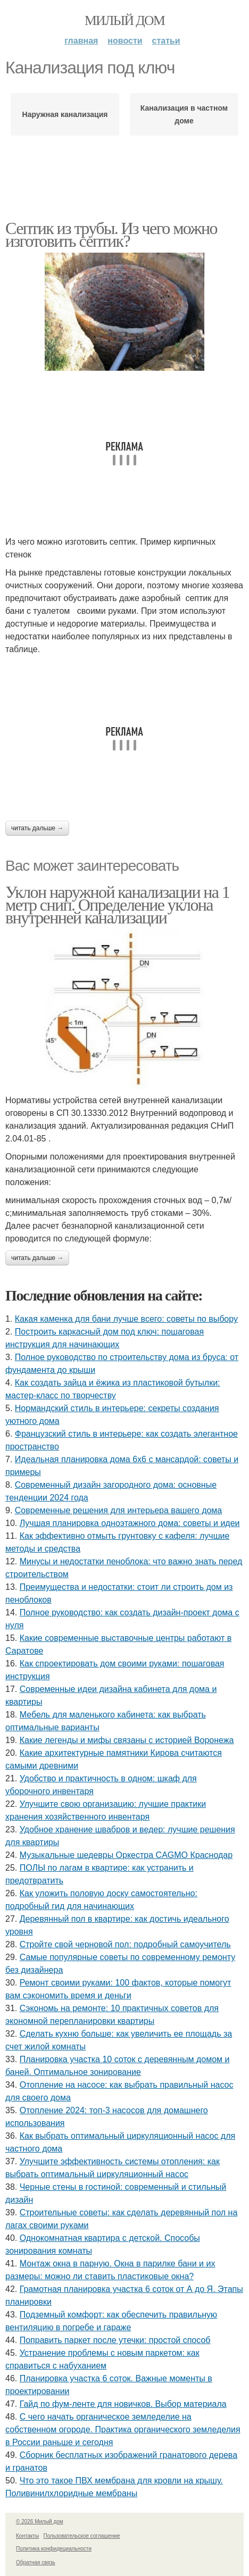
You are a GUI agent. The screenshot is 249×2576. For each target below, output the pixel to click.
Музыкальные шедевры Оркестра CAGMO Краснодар (126, 1855)
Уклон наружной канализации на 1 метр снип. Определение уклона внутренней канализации (117, 904)
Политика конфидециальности (54, 2549)
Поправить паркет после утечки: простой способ (115, 2340)
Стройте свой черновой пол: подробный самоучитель (125, 1944)
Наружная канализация (65, 114)
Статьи (166, 40)
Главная (81, 40)
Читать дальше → (37, 828)
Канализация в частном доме (184, 114)
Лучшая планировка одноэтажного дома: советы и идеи (130, 1523)
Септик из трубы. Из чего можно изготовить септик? (111, 235)
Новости (124, 40)
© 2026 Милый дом (39, 2521)
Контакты (27, 2536)
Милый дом (124, 20)
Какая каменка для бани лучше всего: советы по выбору (126, 1318)
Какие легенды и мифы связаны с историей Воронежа (127, 1740)
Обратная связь (35, 2562)
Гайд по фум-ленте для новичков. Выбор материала (123, 2403)
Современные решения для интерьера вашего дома (118, 1510)
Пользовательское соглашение (82, 2536)
